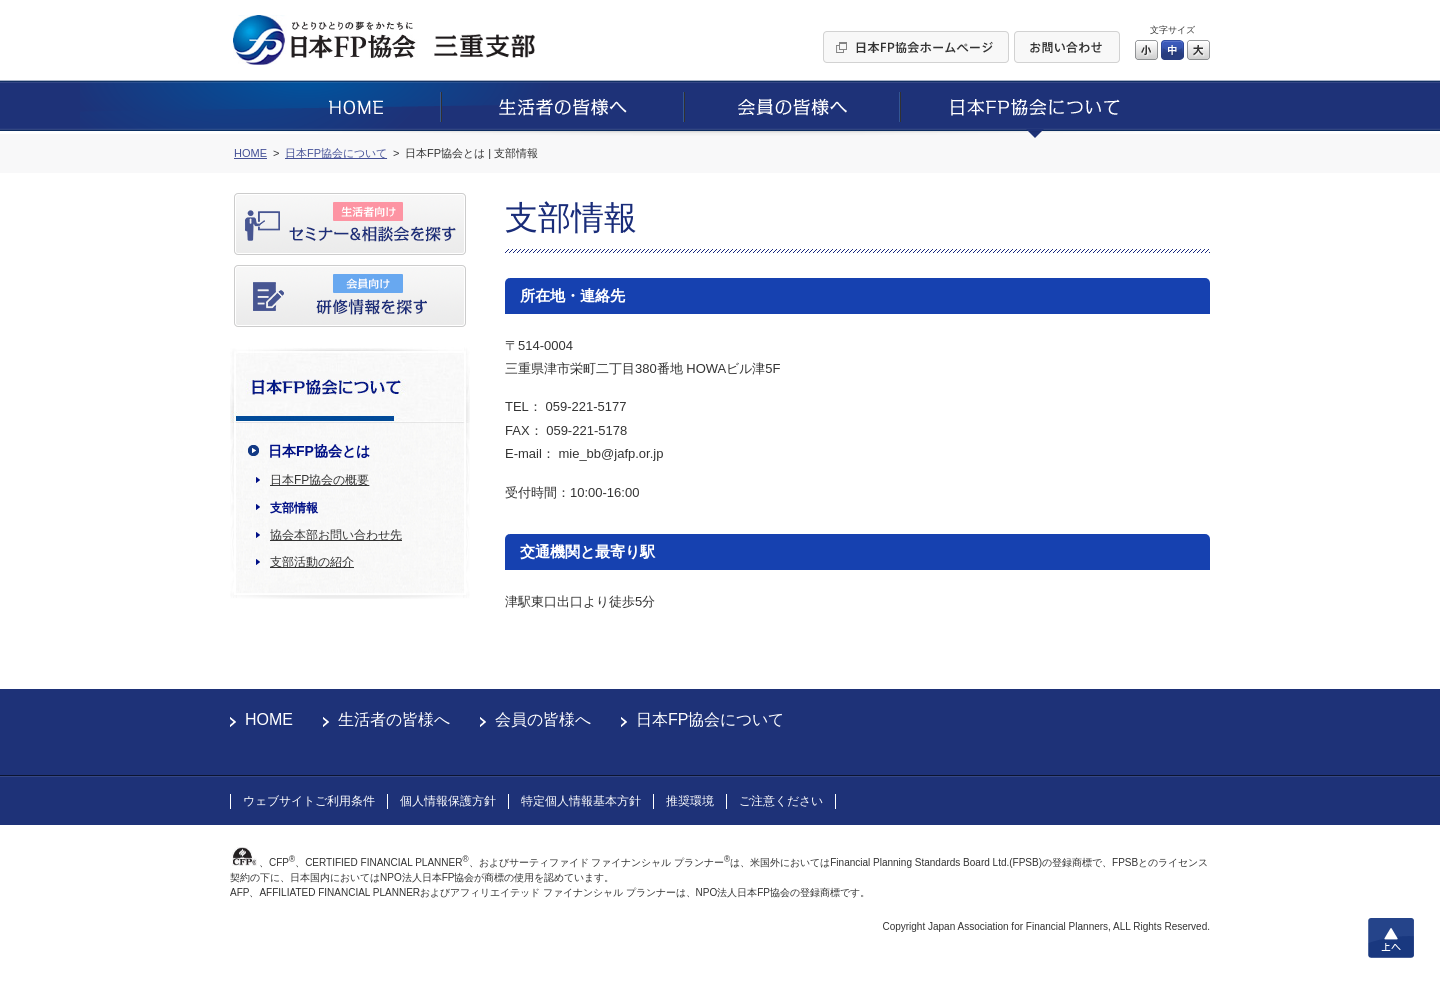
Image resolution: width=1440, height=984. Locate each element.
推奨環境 (690, 801)
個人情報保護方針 (448, 801)
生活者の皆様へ (394, 719)
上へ (1391, 938)
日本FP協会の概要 (319, 480)
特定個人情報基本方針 (581, 801)
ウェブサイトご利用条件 (309, 801)
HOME (269, 719)
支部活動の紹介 (312, 562)
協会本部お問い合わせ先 (336, 535)
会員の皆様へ (543, 719)
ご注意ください (781, 801)
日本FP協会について (710, 719)
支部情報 (294, 508)
